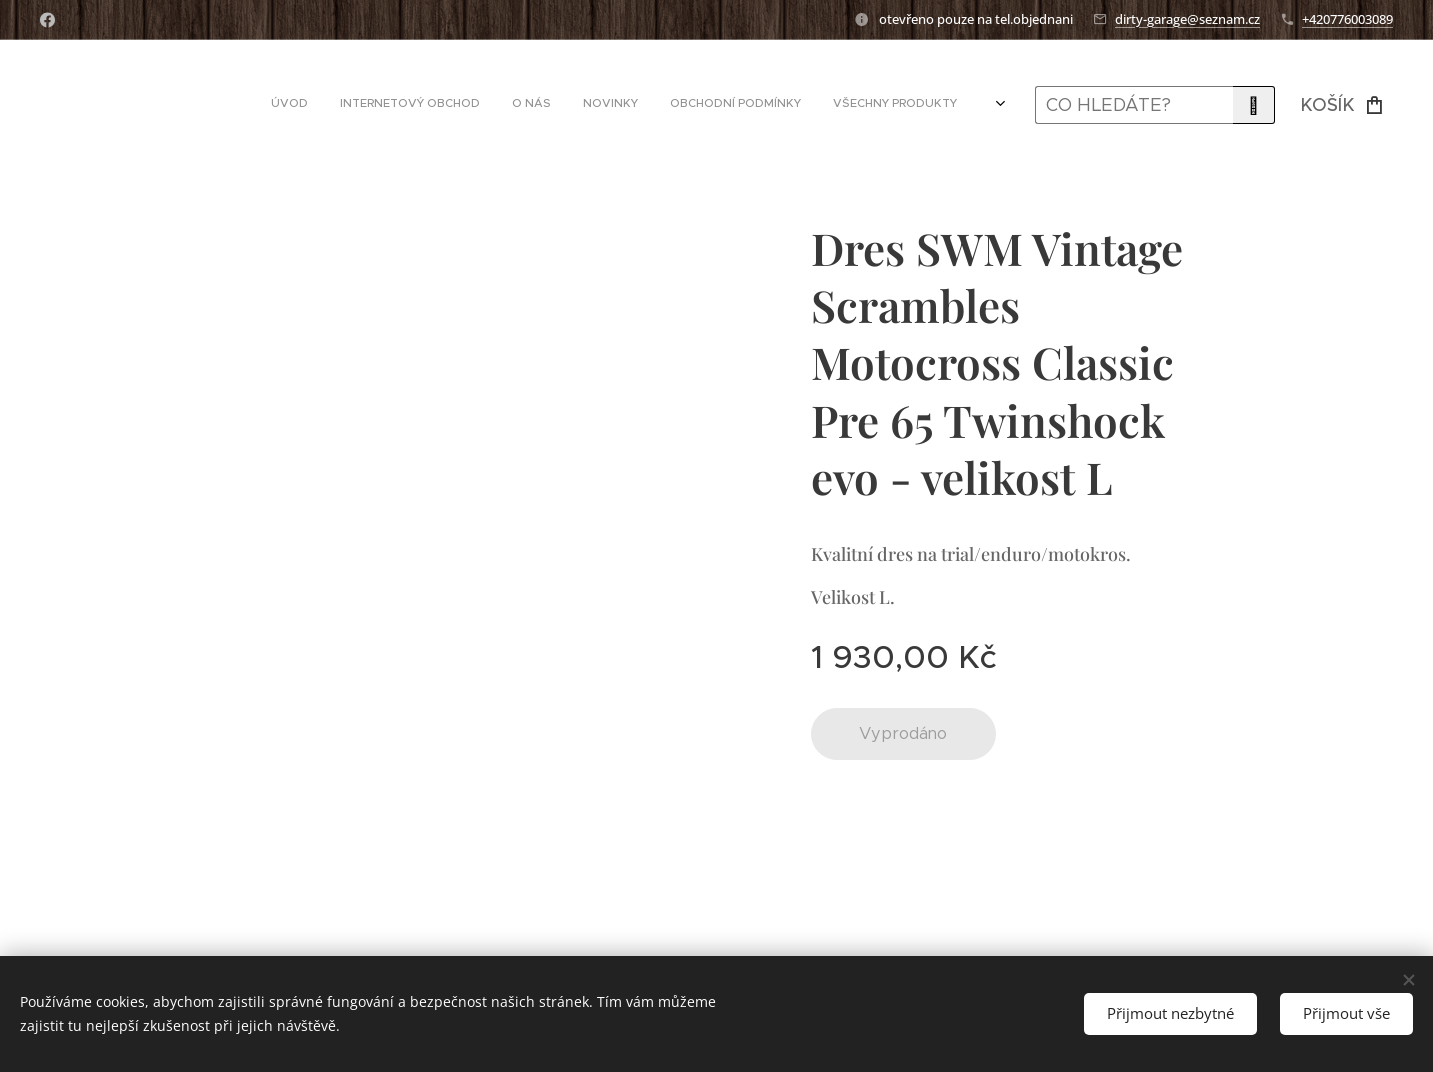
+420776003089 (1347, 19)
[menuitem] (780, 105)
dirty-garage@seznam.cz (1187, 19)
